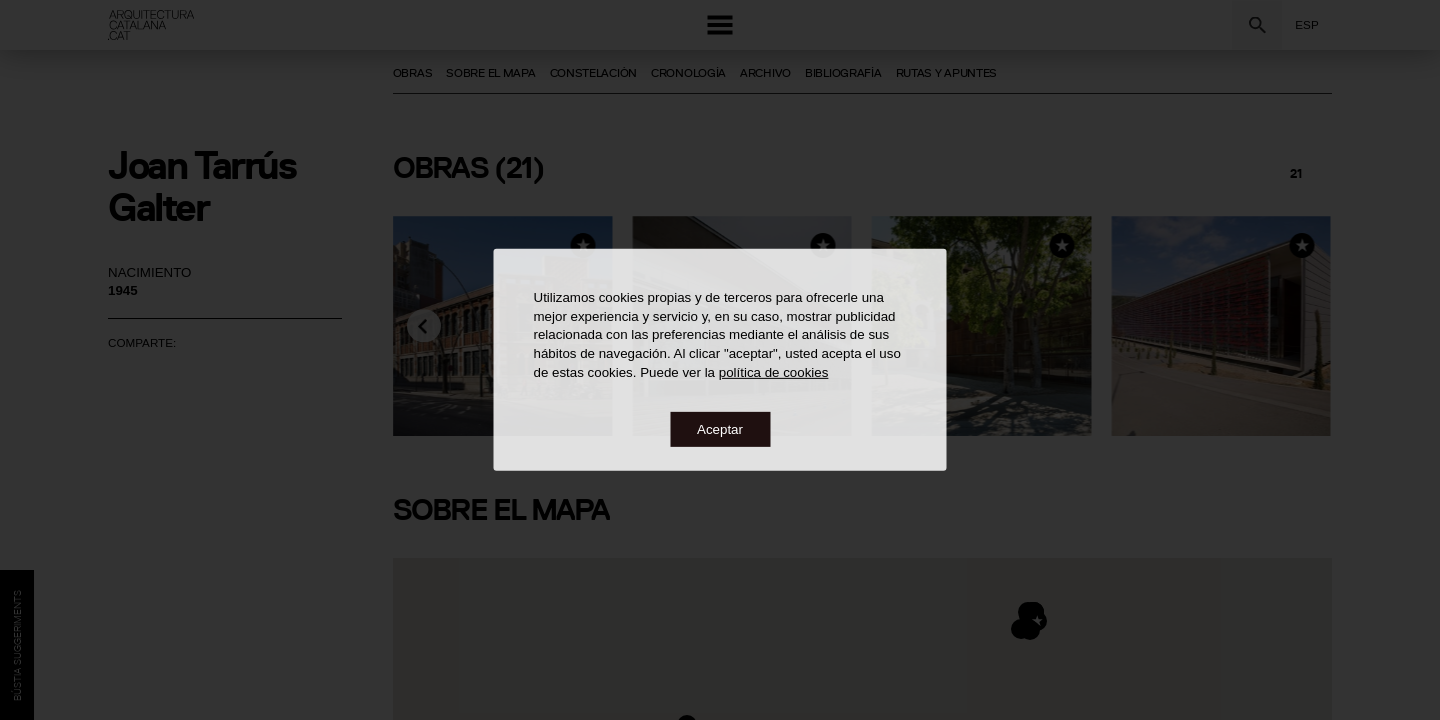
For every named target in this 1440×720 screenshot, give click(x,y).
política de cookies (774, 371)
